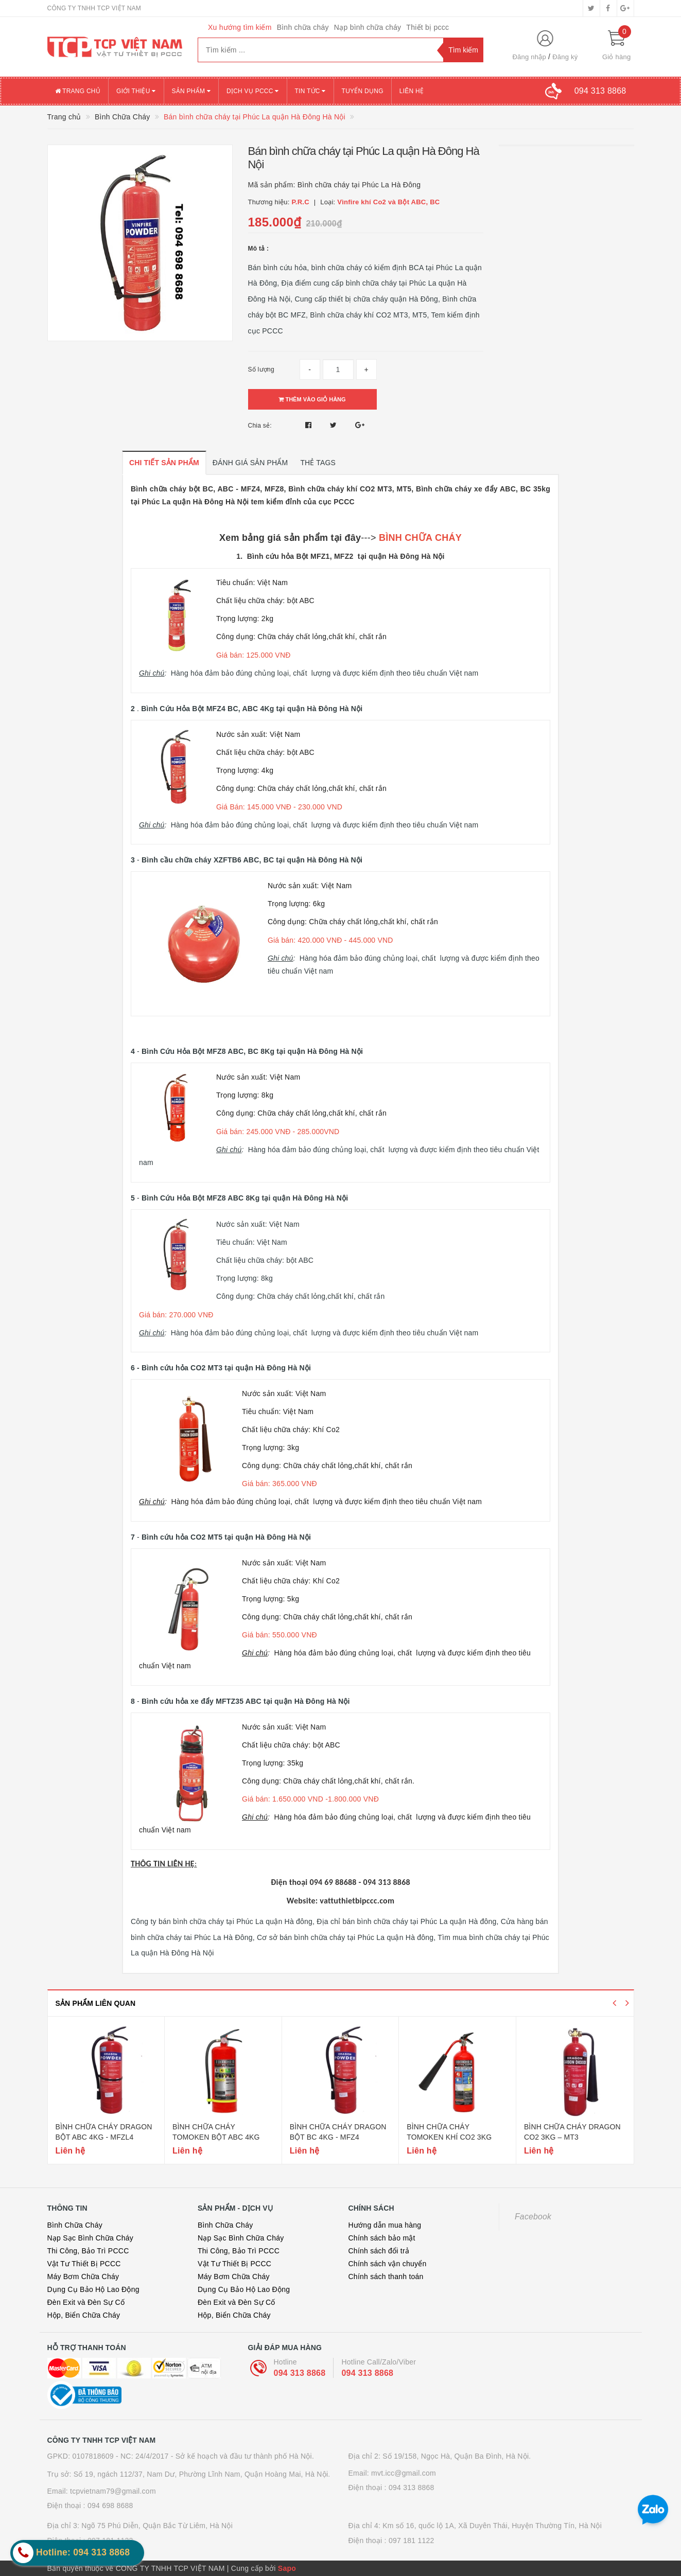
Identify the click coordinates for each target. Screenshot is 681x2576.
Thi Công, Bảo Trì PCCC (88, 2251)
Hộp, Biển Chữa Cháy (83, 2315)
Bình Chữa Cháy (74, 2225)
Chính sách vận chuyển (387, 2264)
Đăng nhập (529, 57)
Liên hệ (411, 91)
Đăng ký (565, 57)
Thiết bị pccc (427, 27)
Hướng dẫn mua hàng (385, 2225)
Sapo (287, 2568)
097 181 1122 (411, 2540)
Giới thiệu (135, 91)
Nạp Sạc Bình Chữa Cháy (90, 2238)
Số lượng (261, 369)
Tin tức (310, 91)
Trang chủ (78, 91)
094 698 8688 (110, 2505)
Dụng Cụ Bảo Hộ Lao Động (93, 2289)
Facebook (533, 2216)
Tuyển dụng (362, 91)
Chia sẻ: (260, 425)
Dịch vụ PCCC (252, 91)
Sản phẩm (191, 91)
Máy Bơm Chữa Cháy (83, 2276)
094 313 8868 (300, 2373)
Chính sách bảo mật (381, 2238)
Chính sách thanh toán (386, 2276)
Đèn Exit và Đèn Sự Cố (86, 2302)
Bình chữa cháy (303, 27)
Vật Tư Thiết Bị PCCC (84, 2264)
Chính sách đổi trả (379, 2251)
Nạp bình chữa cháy (367, 27)
